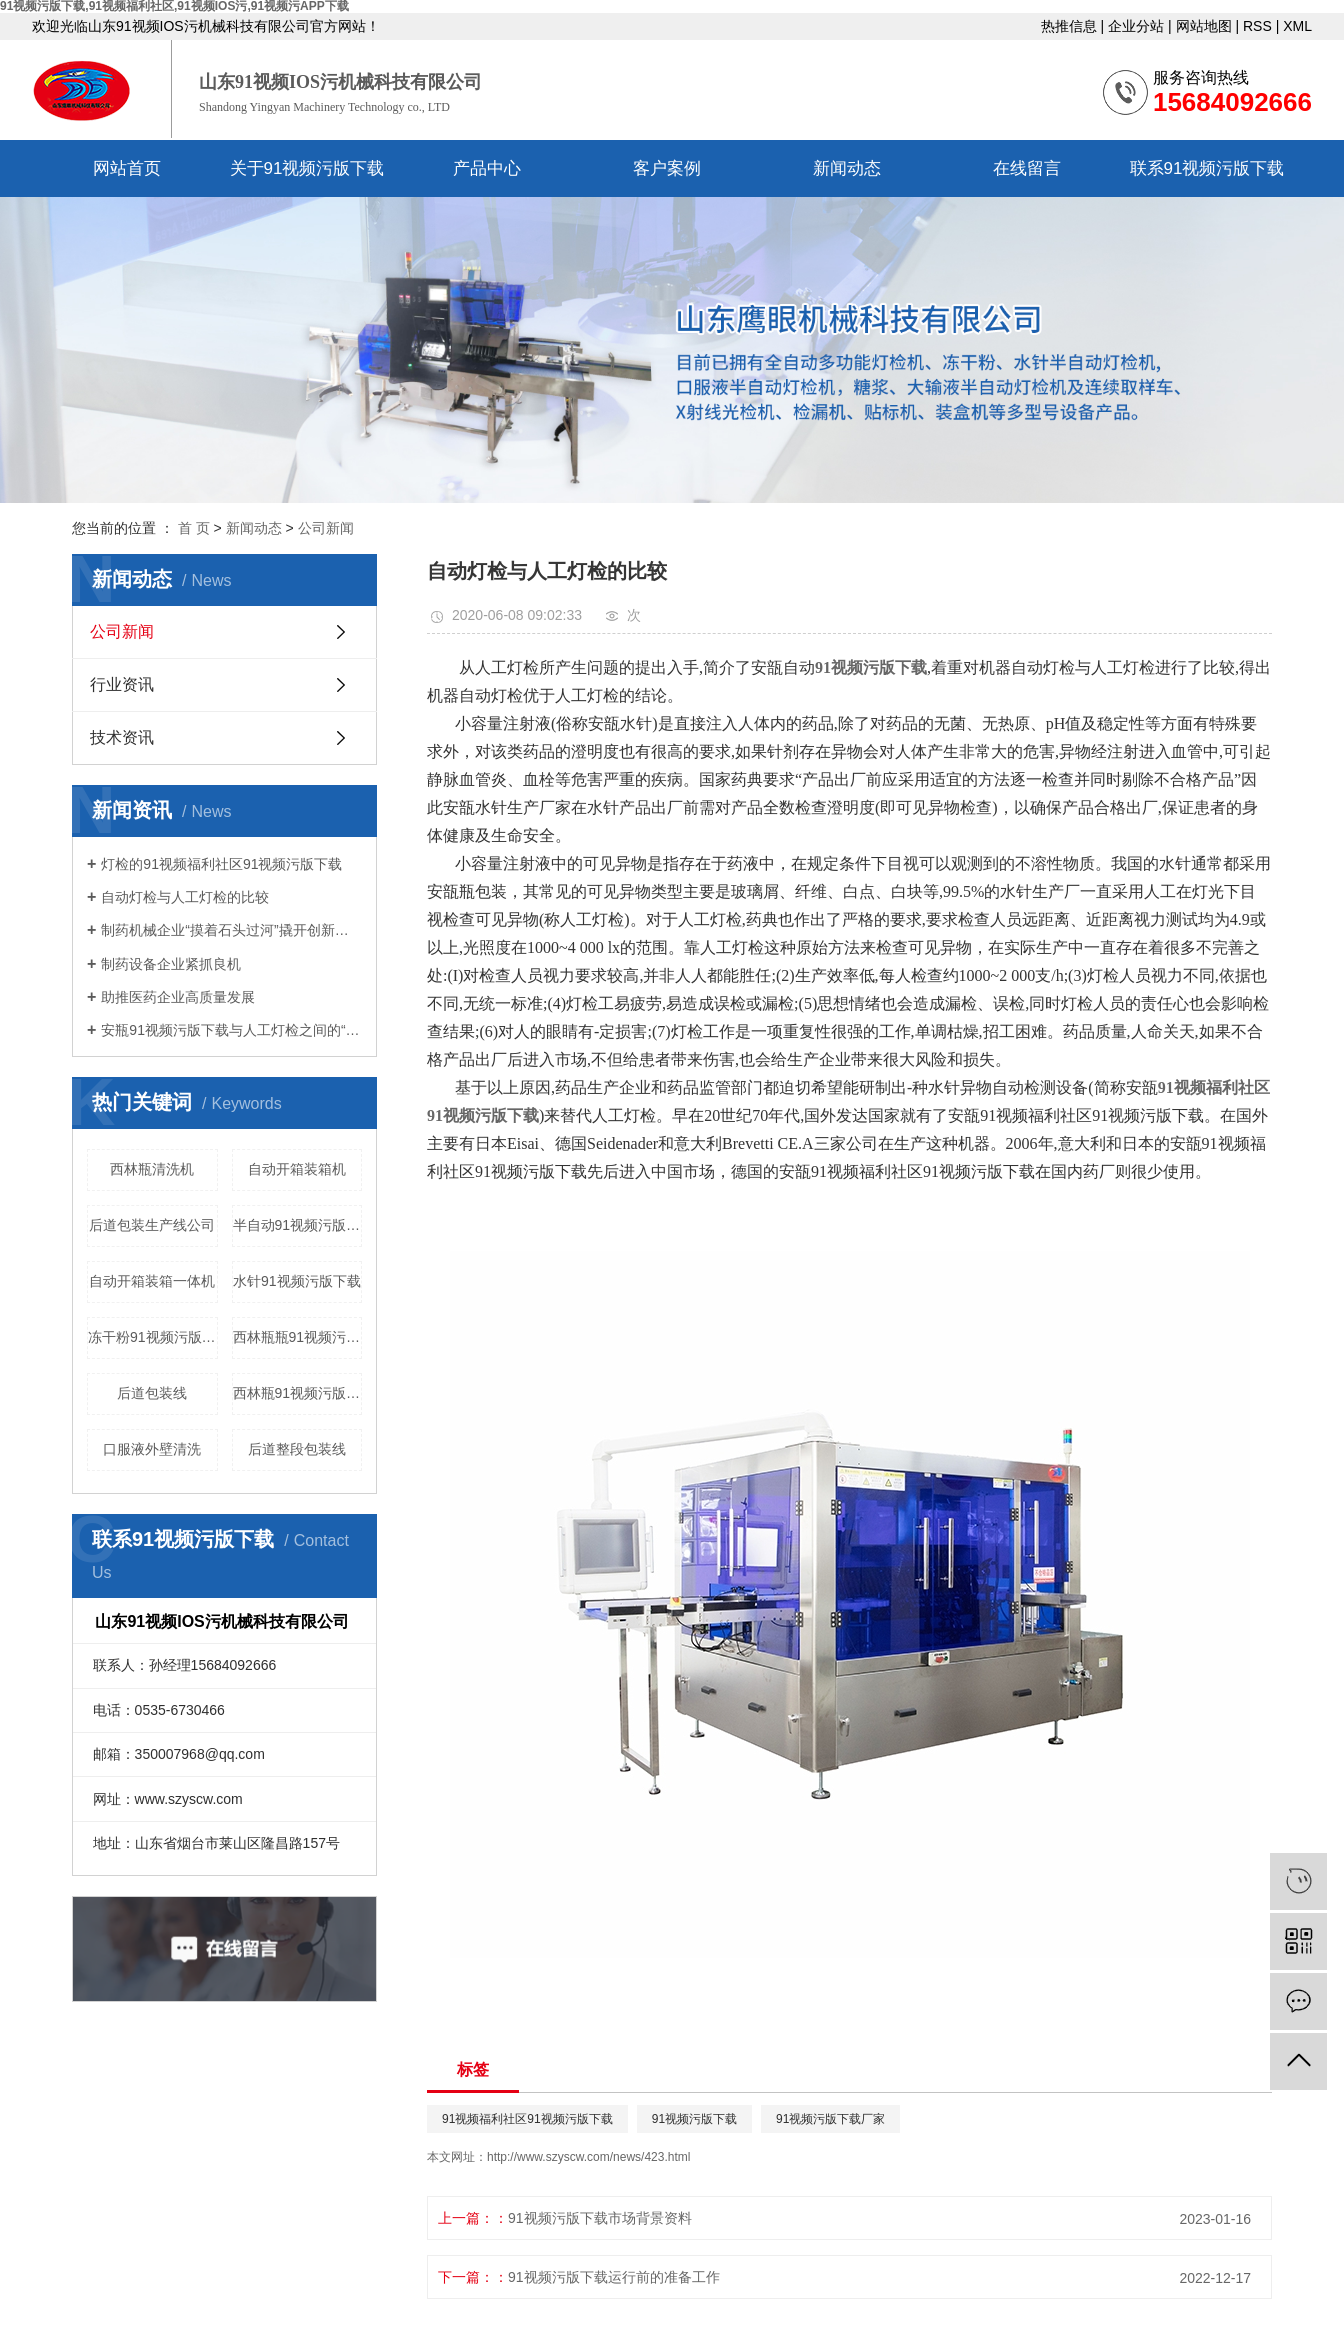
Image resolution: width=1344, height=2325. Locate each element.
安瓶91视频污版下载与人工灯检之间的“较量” (231, 1030)
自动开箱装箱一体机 (152, 1281)
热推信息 (1069, 26)
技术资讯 (122, 737)
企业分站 (1136, 26)
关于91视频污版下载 (307, 168)
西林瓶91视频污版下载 (298, 1393)
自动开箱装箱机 (297, 1169)
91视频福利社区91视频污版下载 (527, 2119)
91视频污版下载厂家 (830, 2119)
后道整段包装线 (297, 1449)
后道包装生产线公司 (152, 1225)
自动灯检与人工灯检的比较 (185, 897)
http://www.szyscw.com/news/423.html (588, 2157)
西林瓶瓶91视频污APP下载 (298, 1337)
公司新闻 (326, 528)
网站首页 (127, 168)
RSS (1257, 26)
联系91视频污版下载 (1207, 168)
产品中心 (487, 168)
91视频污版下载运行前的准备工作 (614, 2277)
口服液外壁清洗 (152, 1449)
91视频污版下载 (694, 2119)
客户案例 (667, 168)
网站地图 (1204, 26)
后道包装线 (152, 1393)
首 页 (194, 528)
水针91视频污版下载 (297, 1281)
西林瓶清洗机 (152, 1169)
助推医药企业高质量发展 (178, 997)
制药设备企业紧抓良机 (171, 964)
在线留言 (1027, 168)
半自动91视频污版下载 (298, 1225)
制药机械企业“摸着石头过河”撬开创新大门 (231, 930)
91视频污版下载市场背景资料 (600, 2218)
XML (1297, 26)
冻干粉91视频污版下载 (153, 1337)
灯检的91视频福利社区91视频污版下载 (221, 864)
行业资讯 (122, 684)
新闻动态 (847, 168)
